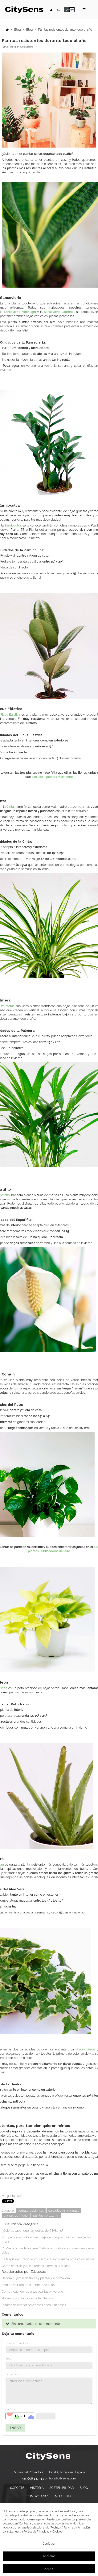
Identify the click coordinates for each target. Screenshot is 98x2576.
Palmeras (7, 1006)
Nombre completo (17, 2343)
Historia (37, 2488)
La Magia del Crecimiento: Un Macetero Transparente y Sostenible (48, 2259)
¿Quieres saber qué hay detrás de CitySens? (32, 2230)
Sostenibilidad (61, 2488)
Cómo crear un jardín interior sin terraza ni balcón (36, 2266)
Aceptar (49, 2568)
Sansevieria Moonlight (20, 312)
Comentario (12, 2374)
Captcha (10, 2409)
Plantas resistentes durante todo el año (29, 2285)
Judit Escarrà (26, 46)
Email (9, 2358)
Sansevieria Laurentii (59, 312)
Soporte (17, 2488)
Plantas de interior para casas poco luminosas (34, 2305)
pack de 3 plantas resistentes (52, 777)
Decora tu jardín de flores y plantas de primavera (36, 2278)
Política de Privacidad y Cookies (43, 2531)
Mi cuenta (63, 2496)
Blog (84, 2488)
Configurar (49, 2543)
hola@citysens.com (62, 2478)
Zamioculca (13, 525)
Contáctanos (38, 2496)
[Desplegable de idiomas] (58, 10)
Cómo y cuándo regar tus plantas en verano (32, 2291)
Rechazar (49, 2556)
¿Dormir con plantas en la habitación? (28, 2298)
